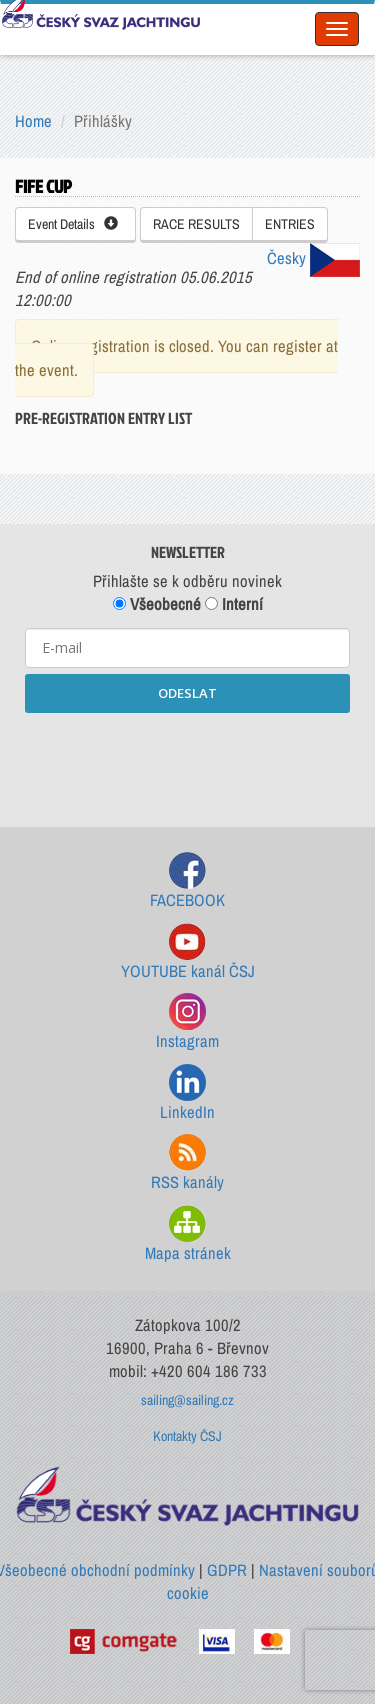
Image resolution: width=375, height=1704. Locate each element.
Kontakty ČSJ (187, 1436)
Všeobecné (157, 604)
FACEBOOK (187, 881)
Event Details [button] (73, 224)
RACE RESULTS (196, 224)
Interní (234, 604)
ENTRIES (290, 224)
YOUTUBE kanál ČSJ (188, 952)
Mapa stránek (188, 1234)
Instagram (187, 1022)
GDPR (227, 1570)
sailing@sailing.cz (187, 1400)
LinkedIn (187, 1093)
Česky (313, 258)
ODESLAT (187, 693)
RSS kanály (187, 1163)
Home (33, 121)
